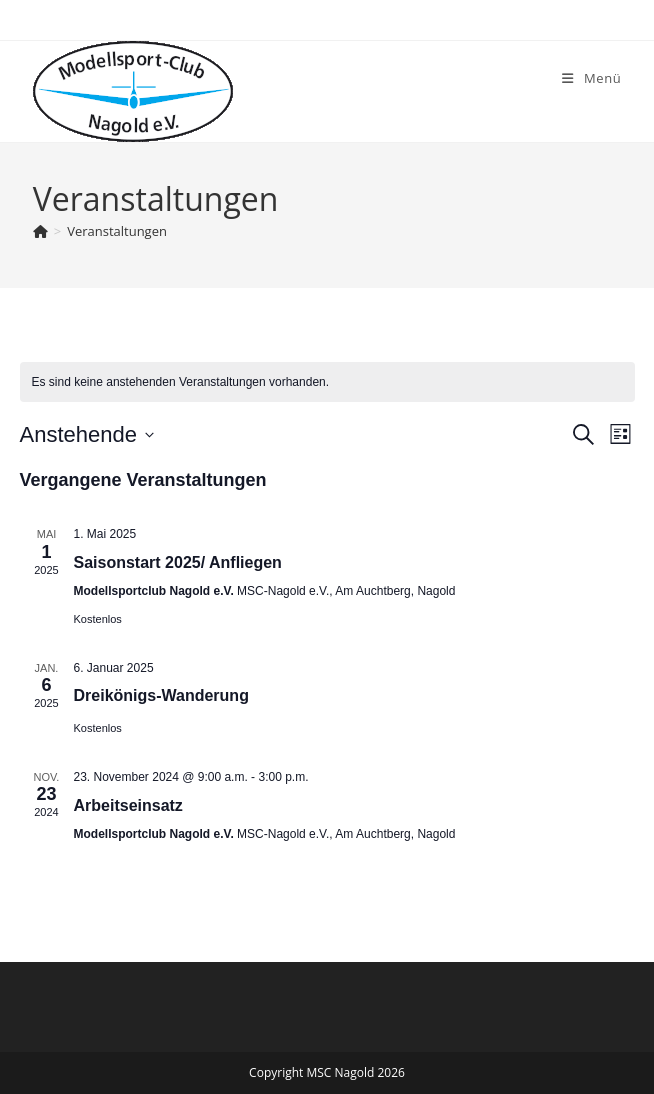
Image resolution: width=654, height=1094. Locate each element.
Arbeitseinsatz (128, 805)
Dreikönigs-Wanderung (161, 695)
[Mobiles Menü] (591, 78)
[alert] (327, 382)
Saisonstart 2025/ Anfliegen (178, 562)
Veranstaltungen (117, 231)
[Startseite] (40, 231)
